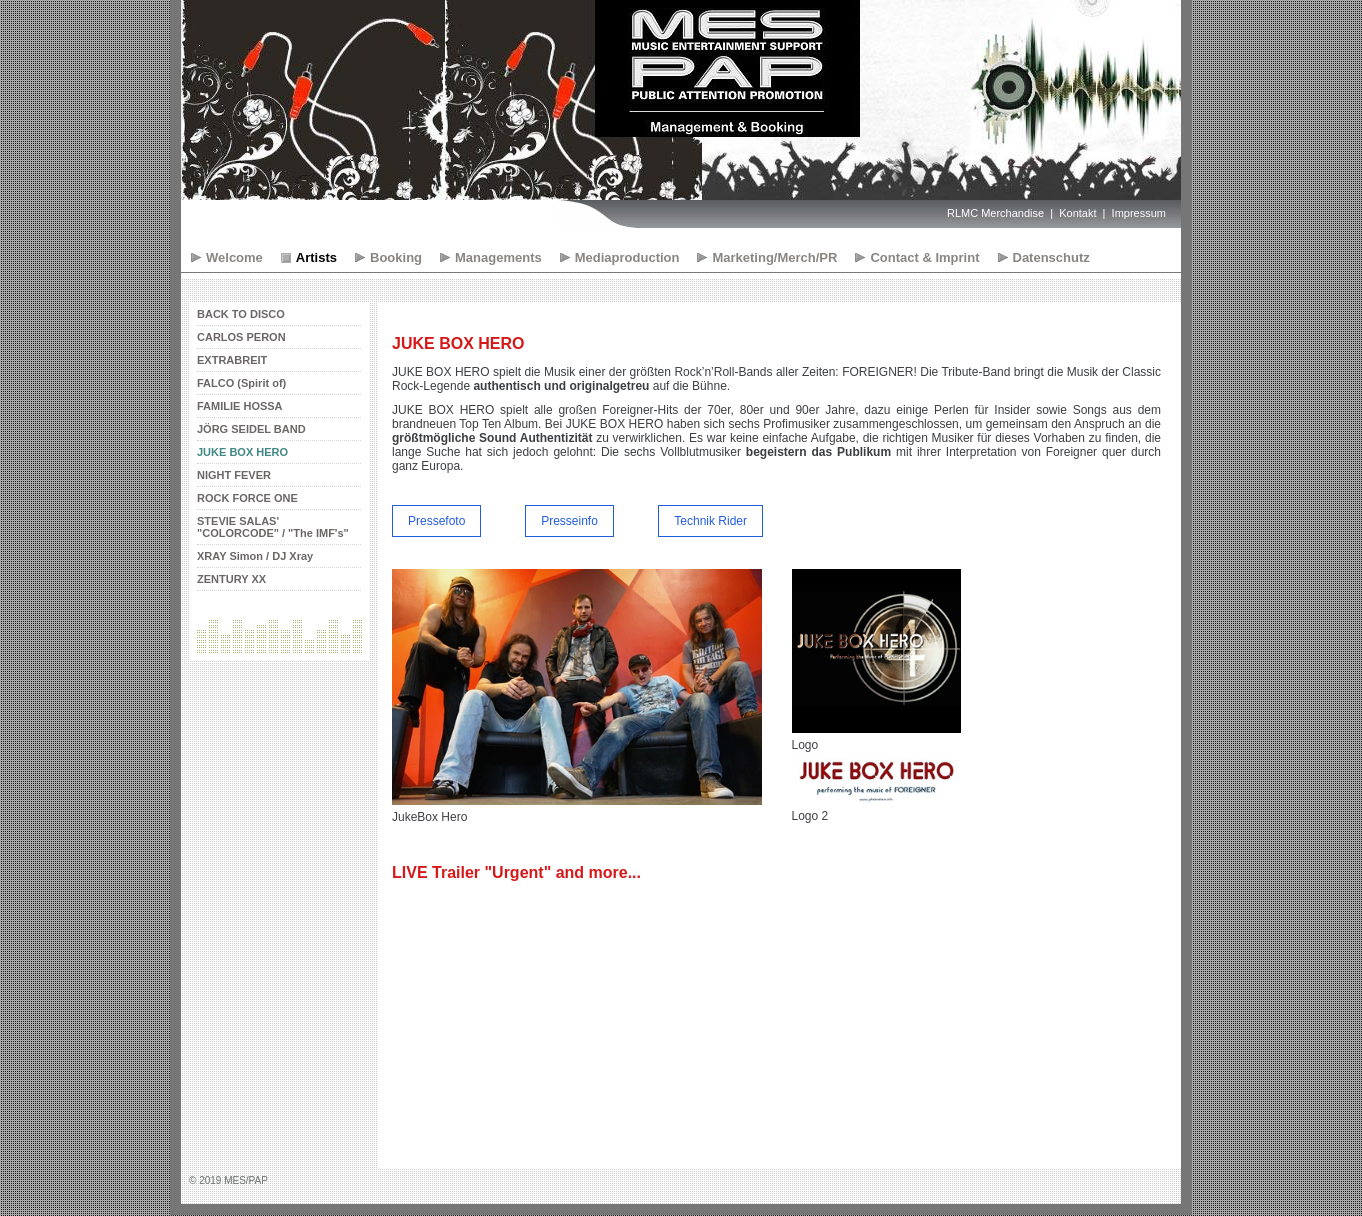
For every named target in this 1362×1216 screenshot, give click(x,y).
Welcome (234, 257)
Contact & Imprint (924, 257)
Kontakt (1077, 213)
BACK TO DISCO (241, 314)
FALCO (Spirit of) (241, 383)
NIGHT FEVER (234, 475)
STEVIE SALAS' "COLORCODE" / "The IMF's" (273, 527)
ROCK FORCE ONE (247, 498)
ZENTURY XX (231, 579)
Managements (498, 257)
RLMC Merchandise (995, 213)
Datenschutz (1051, 257)
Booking (396, 257)
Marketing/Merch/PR (774, 257)
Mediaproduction (627, 257)
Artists (316, 257)
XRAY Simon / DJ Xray (255, 556)
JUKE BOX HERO (242, 452)
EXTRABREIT (232, 360)
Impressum (1139, 213)
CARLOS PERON (241, 337)
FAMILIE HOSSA (240, 406)
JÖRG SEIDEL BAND (251, 429)
